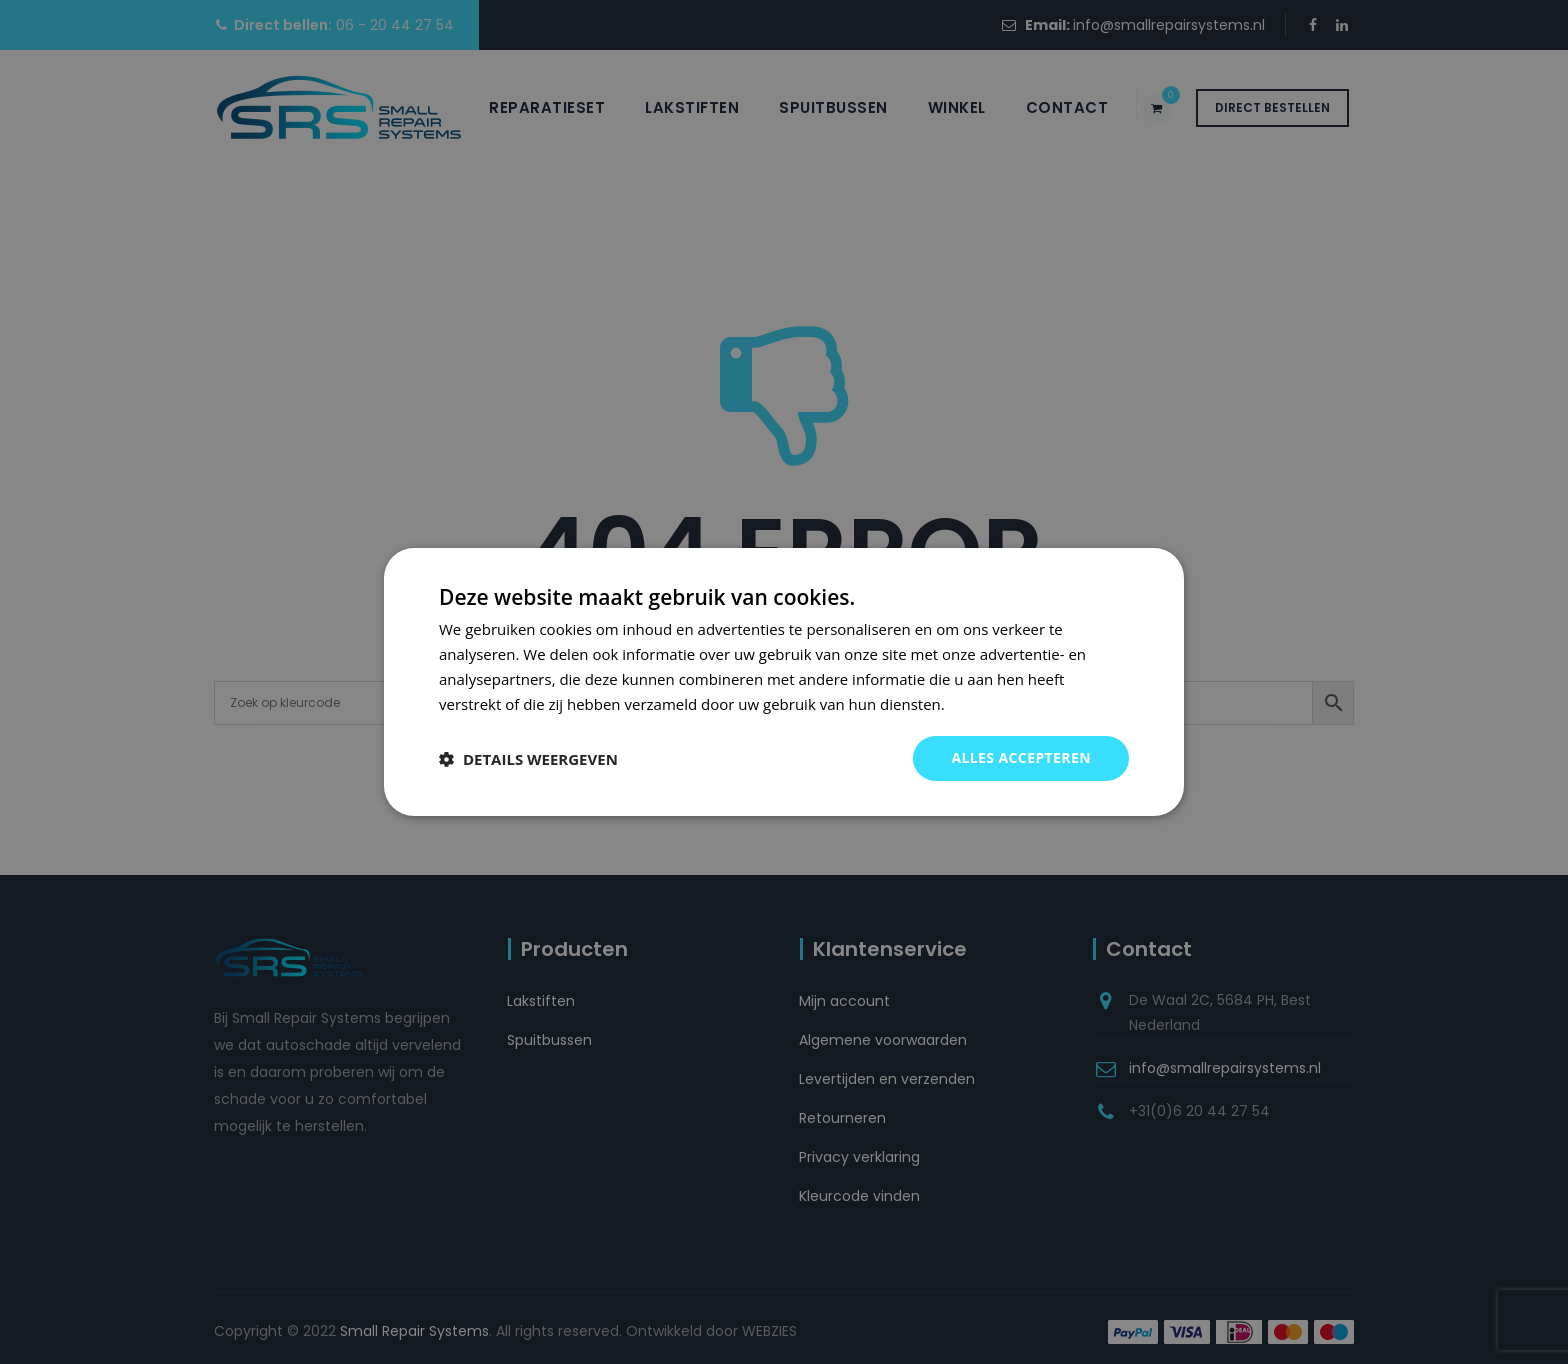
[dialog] (784, 682)
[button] (528, 759)
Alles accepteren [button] (1021, 757)
